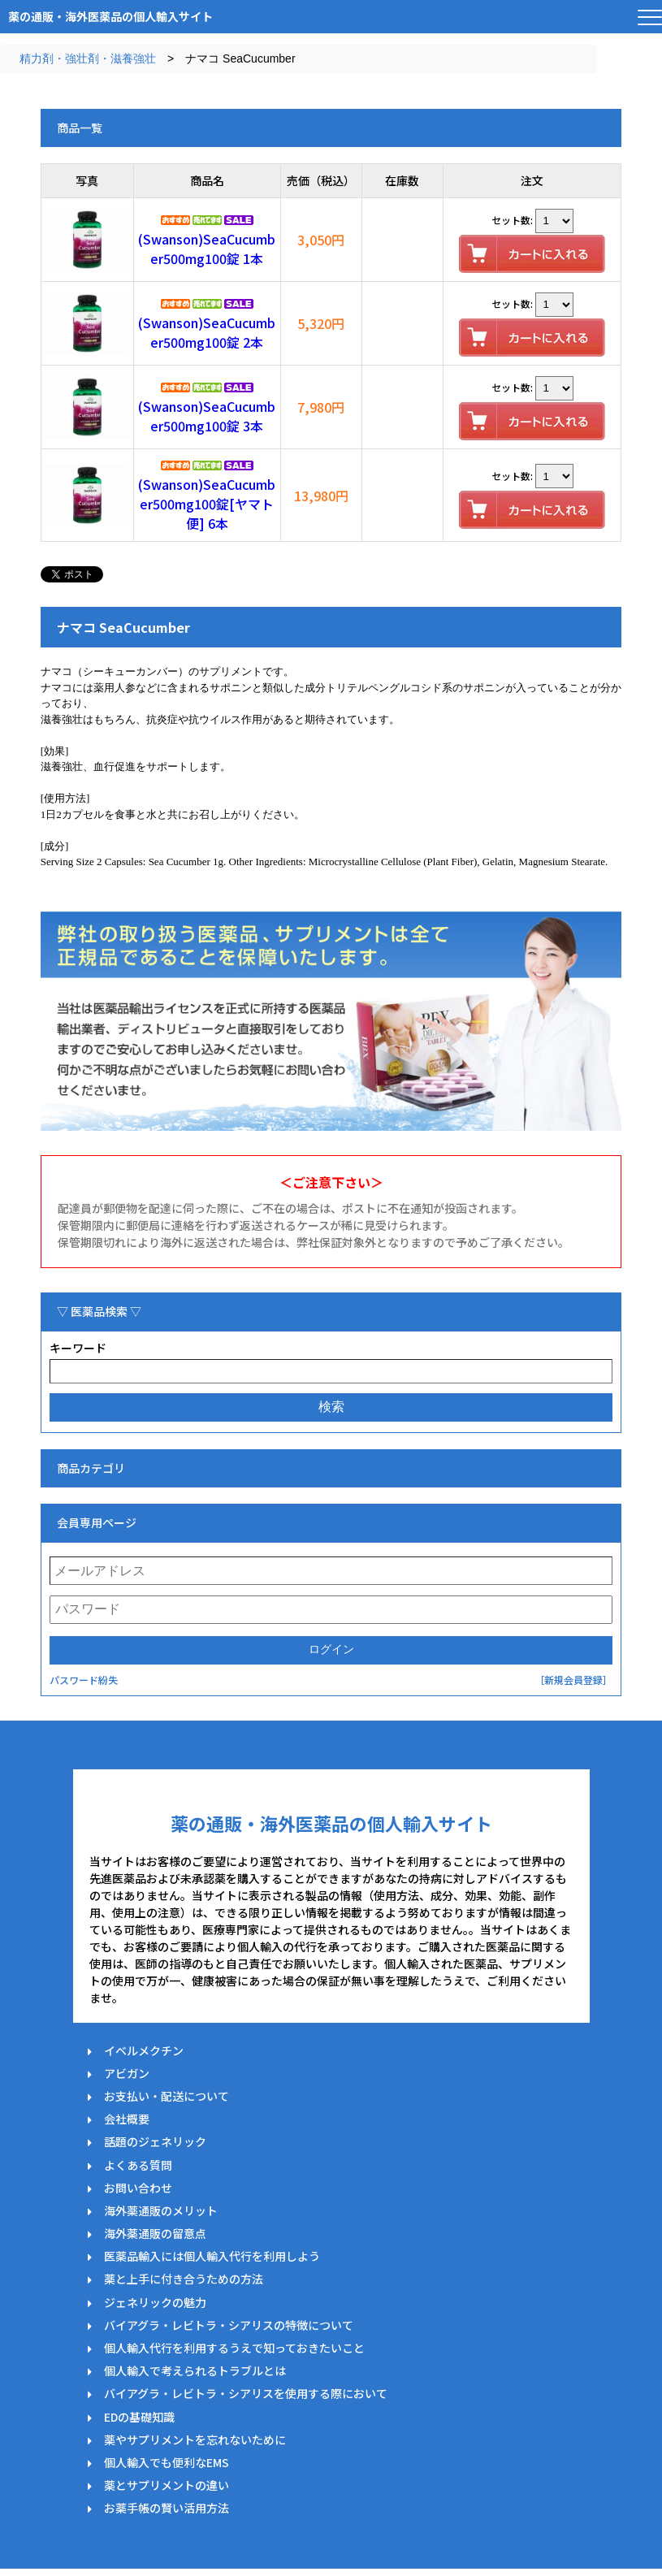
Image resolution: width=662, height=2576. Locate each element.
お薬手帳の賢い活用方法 (166, 2507)
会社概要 (126, 2118)
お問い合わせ (138, 2187)
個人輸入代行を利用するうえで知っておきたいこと (234, 2347)
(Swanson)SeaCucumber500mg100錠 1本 (206, 248)
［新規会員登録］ (573, 1679)
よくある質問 (138, 2165)
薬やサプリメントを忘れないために (195, 2439)
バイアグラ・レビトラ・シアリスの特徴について (228, 2325)
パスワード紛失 (84, 1679)
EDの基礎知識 (139, 2416)
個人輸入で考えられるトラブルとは (195, 2370)
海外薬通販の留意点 (155, 2233)
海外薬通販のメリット (161, 2210)
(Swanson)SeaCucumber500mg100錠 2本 (206, 332)
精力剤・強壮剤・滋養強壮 (87, 58)
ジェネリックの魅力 (155, 2302)
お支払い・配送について (166, 2096)
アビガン (126, 2073)
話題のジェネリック (155, 2141)
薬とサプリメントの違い (166, 2485)
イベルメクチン (144, 2050)
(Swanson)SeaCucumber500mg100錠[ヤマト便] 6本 (206, 503)
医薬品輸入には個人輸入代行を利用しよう (212, 2256)
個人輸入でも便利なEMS (166, 2462)
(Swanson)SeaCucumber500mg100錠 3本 (206, 415)
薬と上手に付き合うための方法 (183, 2278)
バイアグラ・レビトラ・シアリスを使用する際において (245, 2393)
